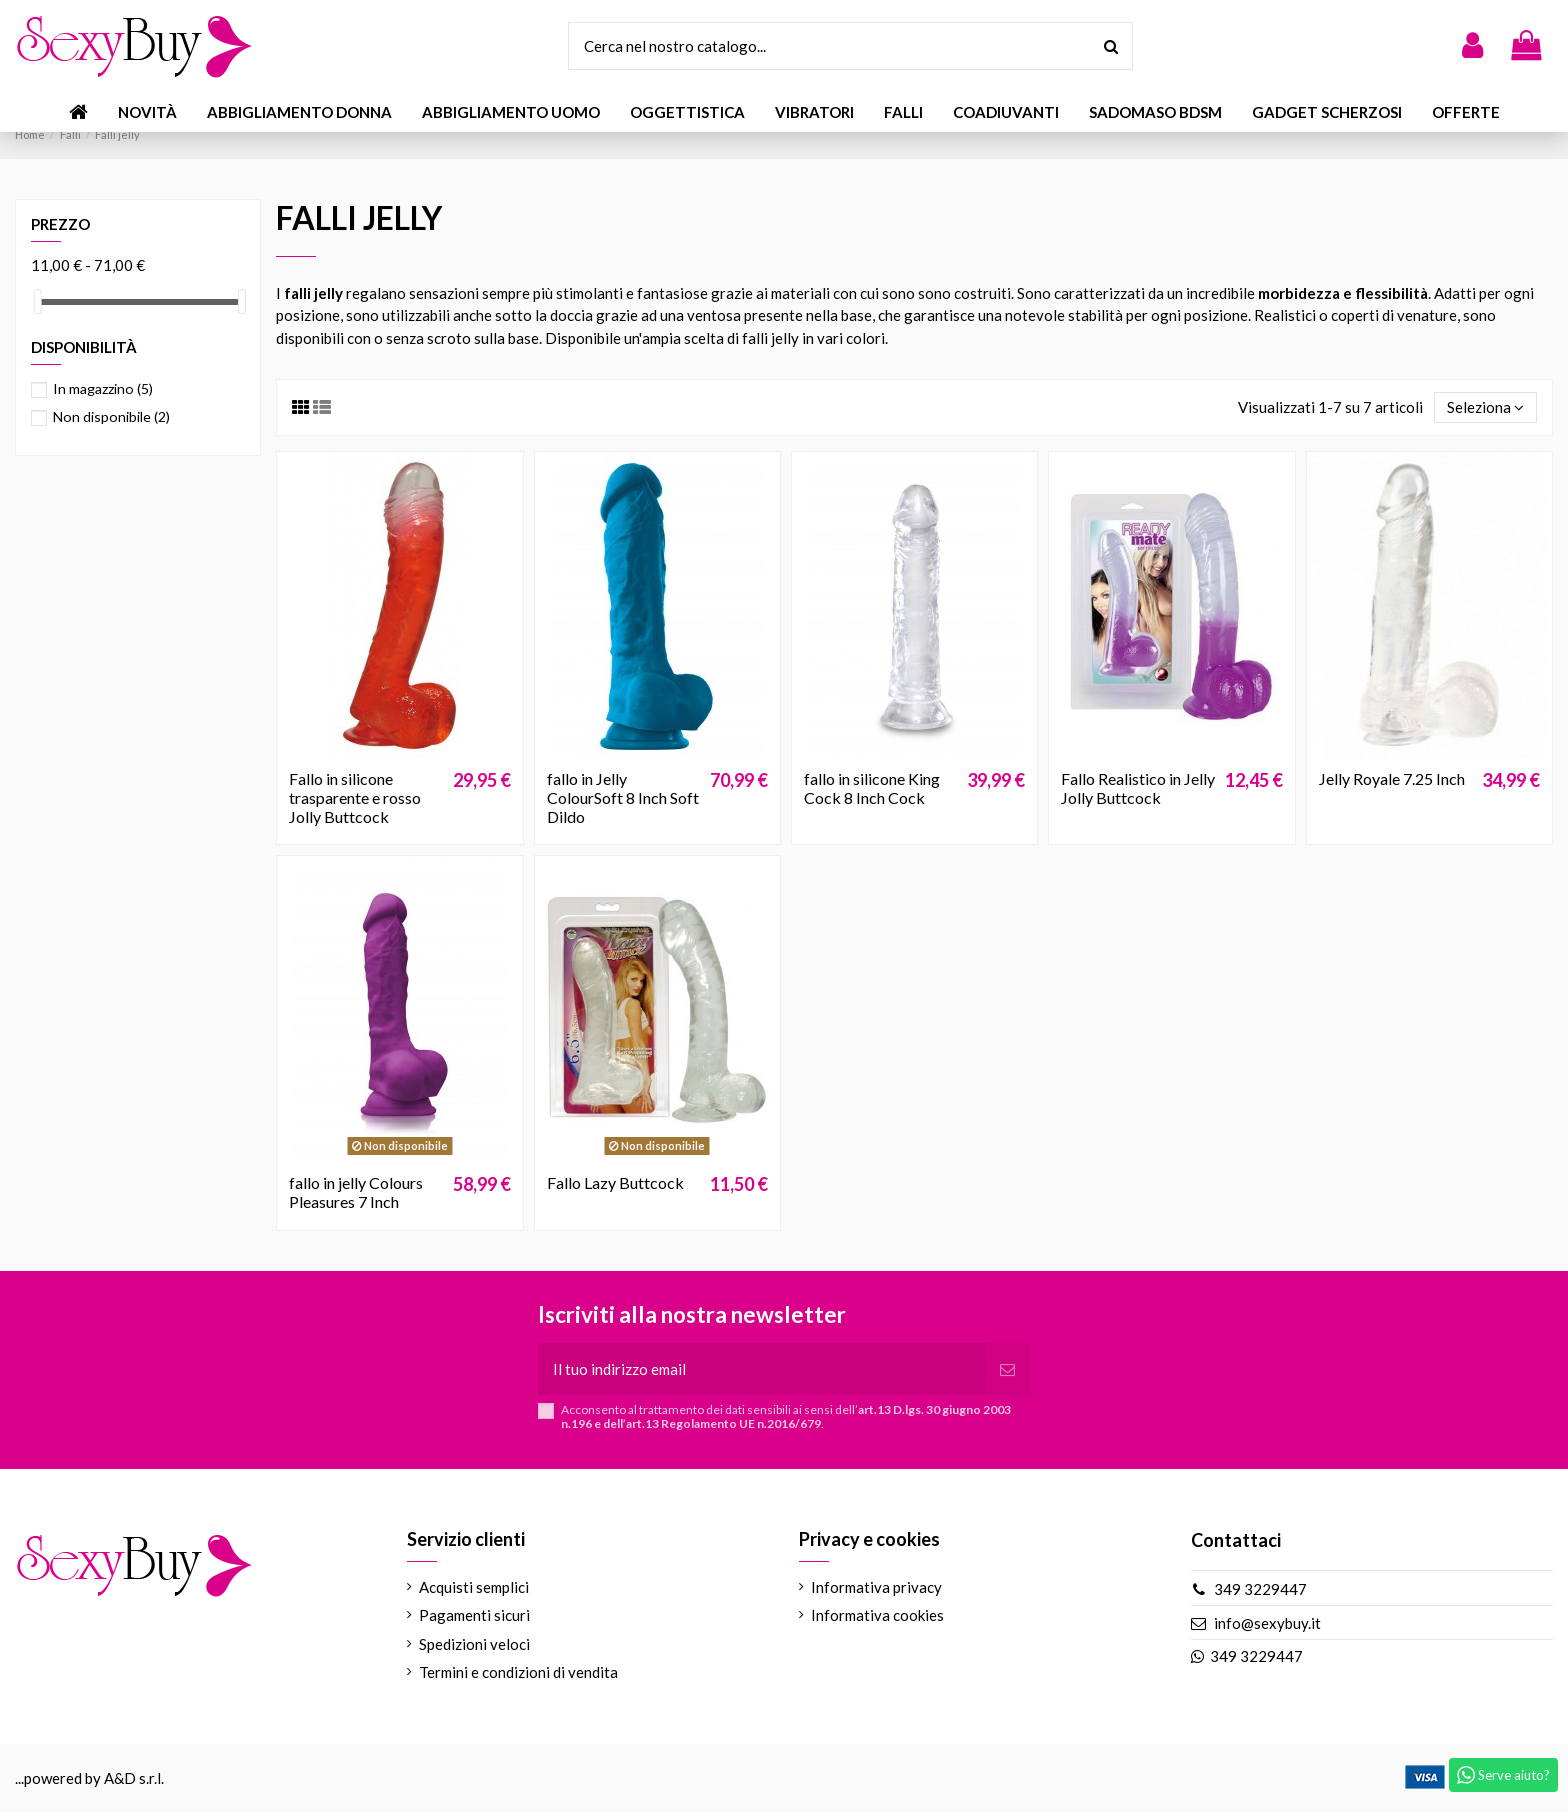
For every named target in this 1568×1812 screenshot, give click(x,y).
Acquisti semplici (474, 1587)
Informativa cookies (877, 1615)
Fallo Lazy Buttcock (615, 1182)
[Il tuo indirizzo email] (762, 1369)
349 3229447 (1260, 1589)
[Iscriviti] (1007, 1369)
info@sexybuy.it (1267, 1623)
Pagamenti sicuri (474, 1615)
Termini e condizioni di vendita (518, 1672)
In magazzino (103, 388)
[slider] (38, 301)
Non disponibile (111, 416)
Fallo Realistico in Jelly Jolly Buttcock (1138, 788)
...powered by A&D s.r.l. (89, 1778)
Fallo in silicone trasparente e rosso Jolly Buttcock (355, 797)
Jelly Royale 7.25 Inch (1392, 778)
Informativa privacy (876, 1587)
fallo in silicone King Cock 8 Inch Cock (872, 788)
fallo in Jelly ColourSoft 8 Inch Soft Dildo (623, 797)
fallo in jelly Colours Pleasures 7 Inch (356, 1192)
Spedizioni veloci (474, 1644)
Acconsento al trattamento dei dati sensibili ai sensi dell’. (786, 1417)
